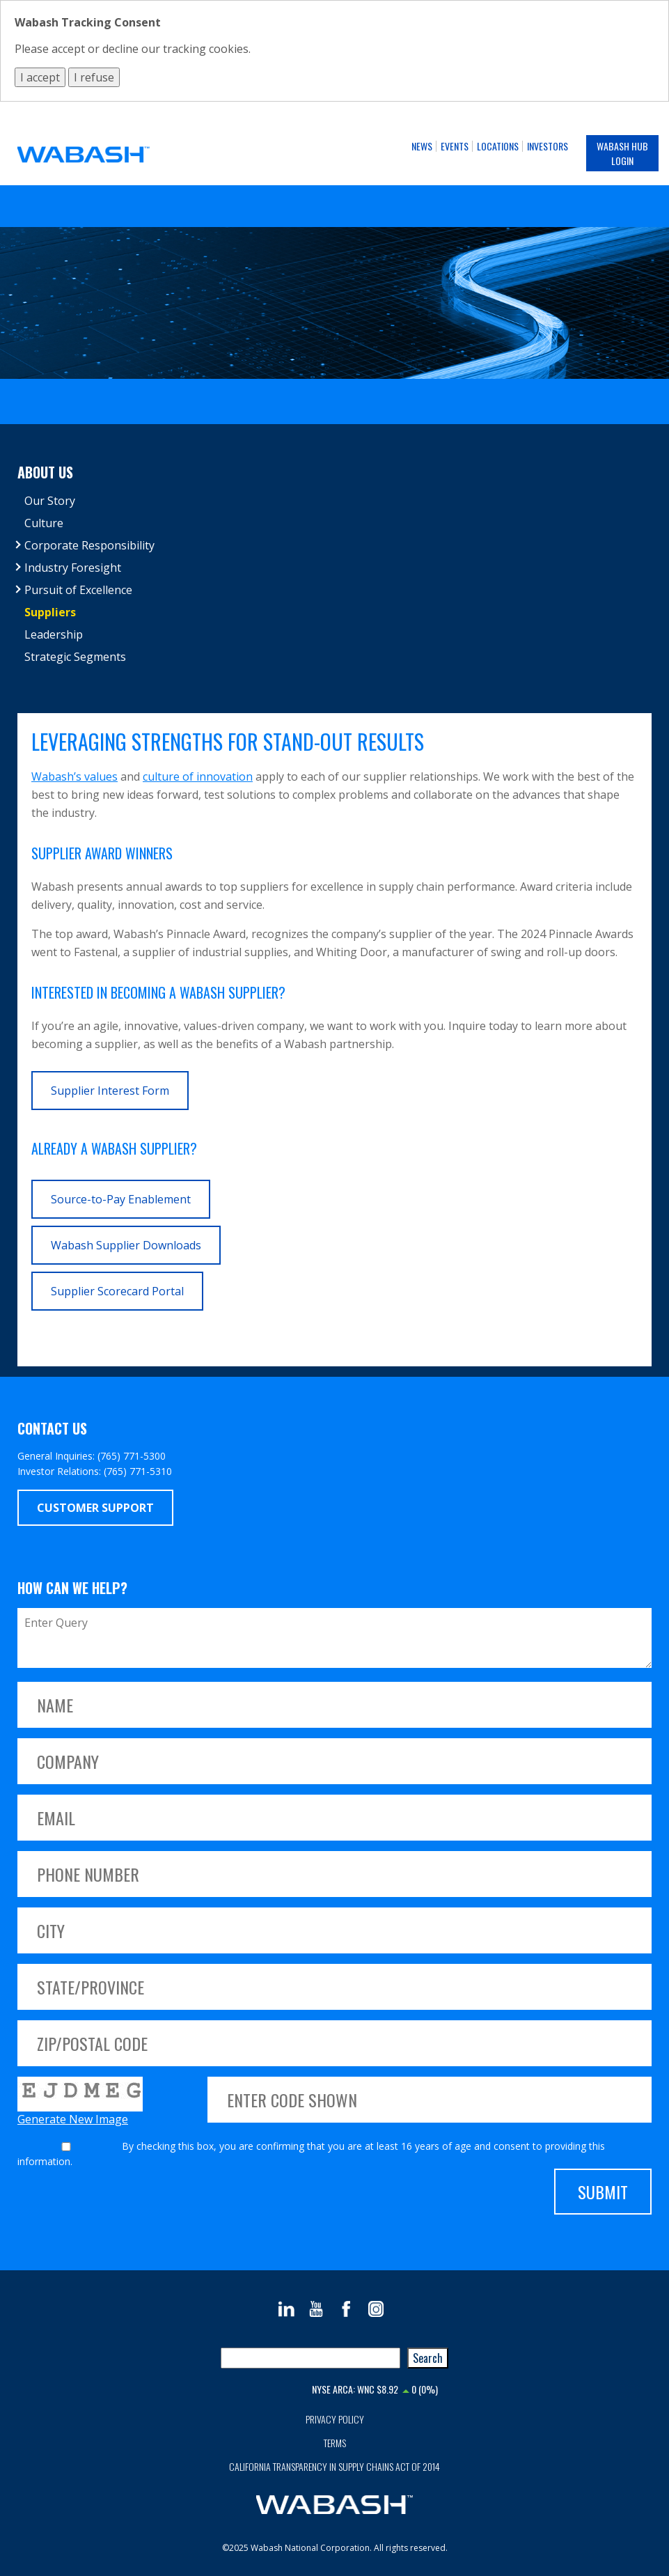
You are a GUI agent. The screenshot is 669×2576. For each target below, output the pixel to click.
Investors (547, 146)
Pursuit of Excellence (78, 590)
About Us (45, 472)
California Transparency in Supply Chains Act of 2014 (334, 2466)
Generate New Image (72, 2119)
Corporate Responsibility (89, 545)
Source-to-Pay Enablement (121, 1199)
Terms (335, 2442)
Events (455, 146)
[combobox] (310, 2358)
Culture (43, 523)
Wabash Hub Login (622, 153)
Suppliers (50, 612)
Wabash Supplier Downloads (126, 1245)
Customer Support (95, 1507)
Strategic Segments (75, 656)
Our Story (49, 500)
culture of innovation (198, 776)
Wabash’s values (74, 776)
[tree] (334, 578)
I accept (40, 77)
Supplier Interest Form (110, 1090)
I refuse (94, 77)
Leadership (53, 634)
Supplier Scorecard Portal (117, 1291)
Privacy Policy (335, 2419)
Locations (498, 146)
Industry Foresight (72, 567)
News (421, 146)
